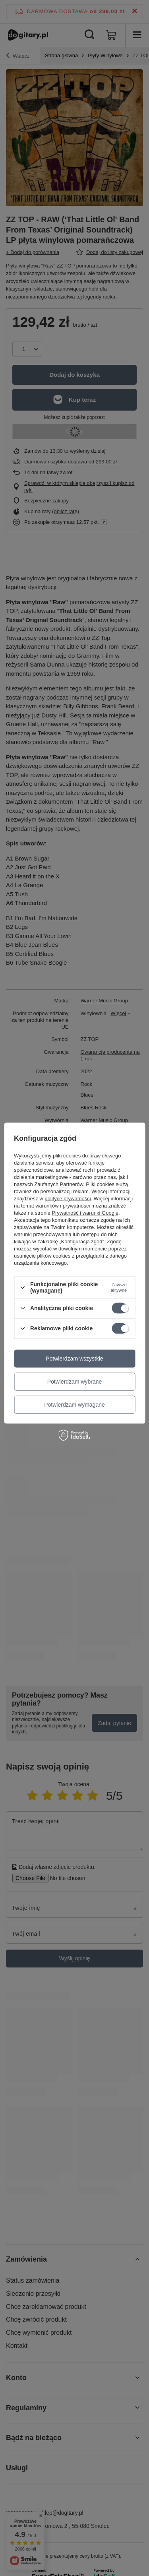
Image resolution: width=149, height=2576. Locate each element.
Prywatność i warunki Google (85, 1213)
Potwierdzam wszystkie (74, 1358)
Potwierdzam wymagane (74, 1404)
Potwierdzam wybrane (74, 1381)
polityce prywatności (68, 1199)
